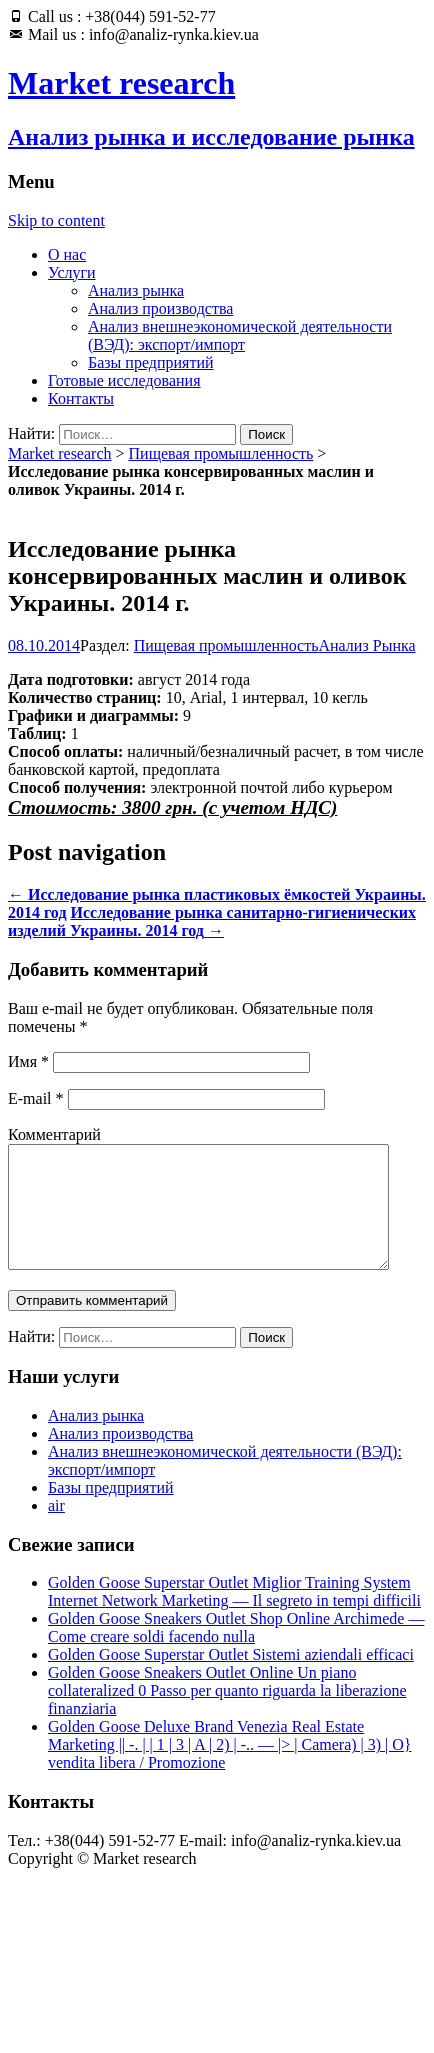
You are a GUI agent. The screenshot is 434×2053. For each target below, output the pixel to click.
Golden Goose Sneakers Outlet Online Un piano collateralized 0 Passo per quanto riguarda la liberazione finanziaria (227, 1714)
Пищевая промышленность (221, 453)
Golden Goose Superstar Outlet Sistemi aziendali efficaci (231, 1678)
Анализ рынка (136, 290)
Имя (28, 1061)
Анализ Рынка (367, 645)
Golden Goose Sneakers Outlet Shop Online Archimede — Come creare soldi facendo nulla (236, 1651)
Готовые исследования (124, 380)
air (56, 1529)
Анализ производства (160, 308)
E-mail (36, 1098)
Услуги (72, 272)
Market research (60, 453)
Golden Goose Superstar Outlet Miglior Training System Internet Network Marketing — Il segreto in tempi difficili (234, 1615)
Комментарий (54, 1134)
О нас (67, 254)
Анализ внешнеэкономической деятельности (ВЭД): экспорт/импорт (240, 335)
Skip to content (56, 220)
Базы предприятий (151, 362)
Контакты (81, 398)
